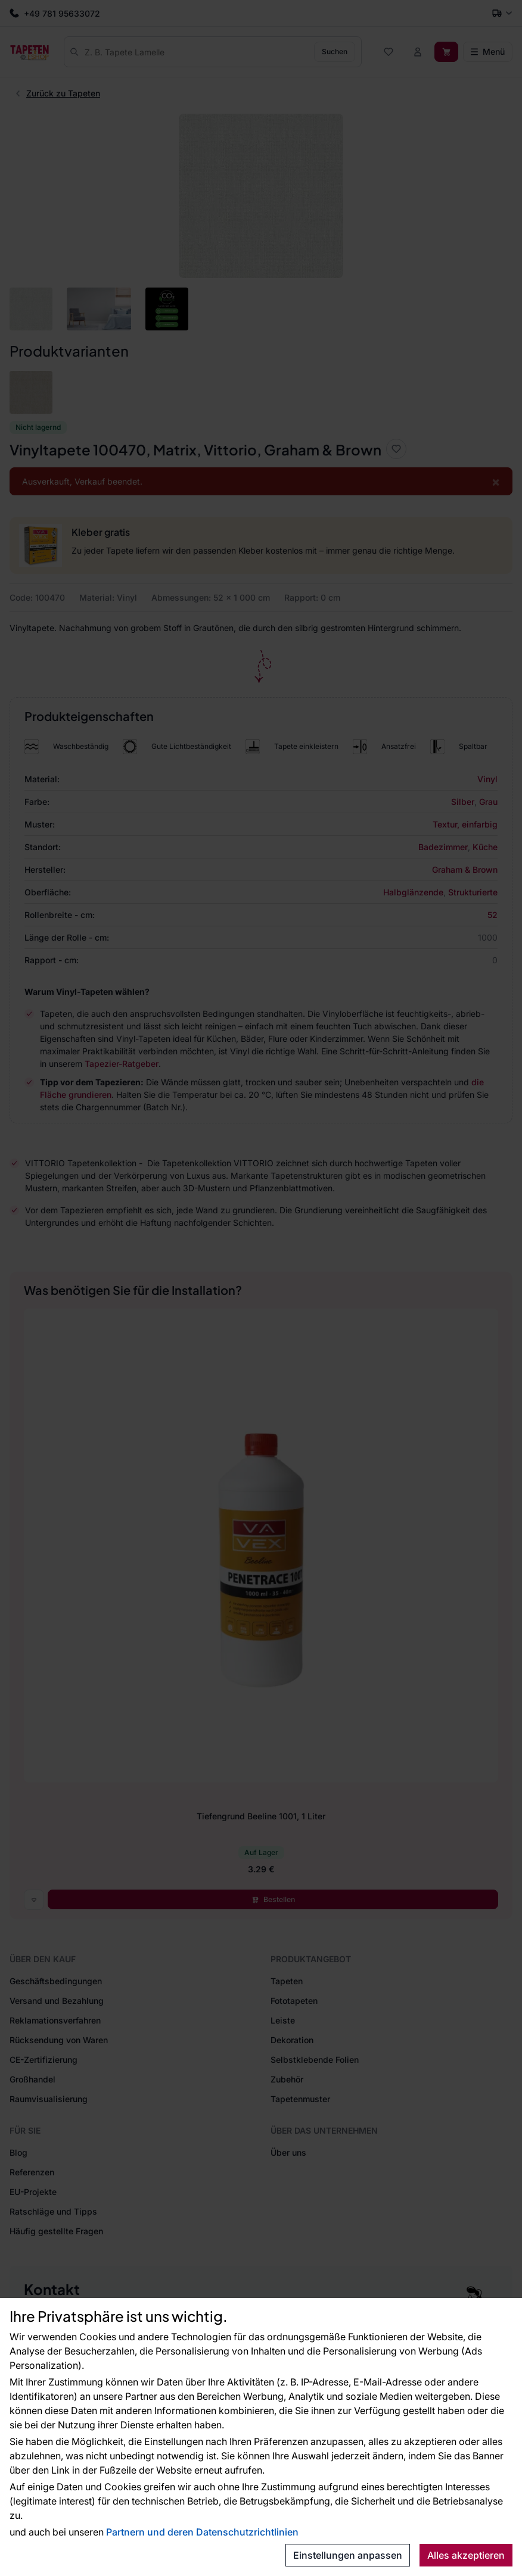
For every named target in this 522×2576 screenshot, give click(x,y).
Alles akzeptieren (466, 2555)
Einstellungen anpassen (347, 2555)
